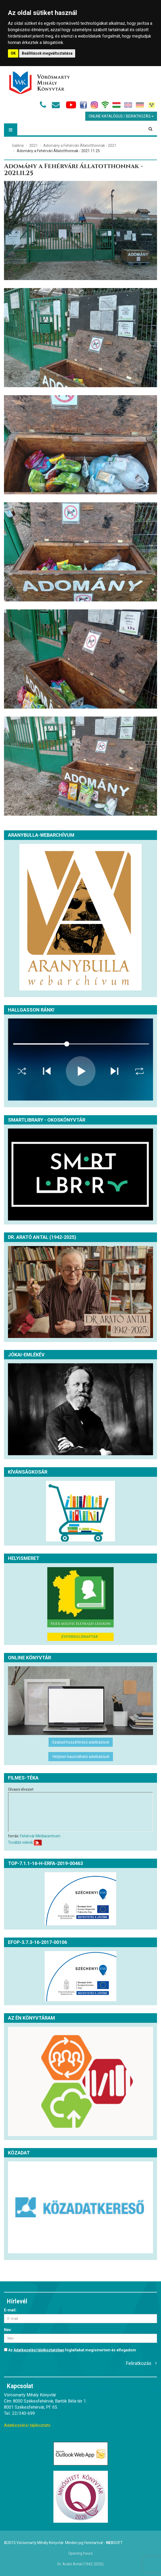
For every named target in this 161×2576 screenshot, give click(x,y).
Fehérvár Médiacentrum (40, 1836)
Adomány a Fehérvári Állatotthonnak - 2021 (79, 145)
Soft (114, 2543)
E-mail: (10, 2310)
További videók (20, 1842)
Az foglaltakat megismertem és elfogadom (70, 2350)
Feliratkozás (138, 2363)
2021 (33, 145)
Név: (8, 2330)
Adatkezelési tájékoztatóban (39, 2350)
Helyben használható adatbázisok (80, 1756)
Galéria (18, 145)
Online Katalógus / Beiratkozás (121, 116)
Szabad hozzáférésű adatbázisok (80, 1742)
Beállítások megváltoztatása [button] (47, 53)
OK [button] (13, 53)
